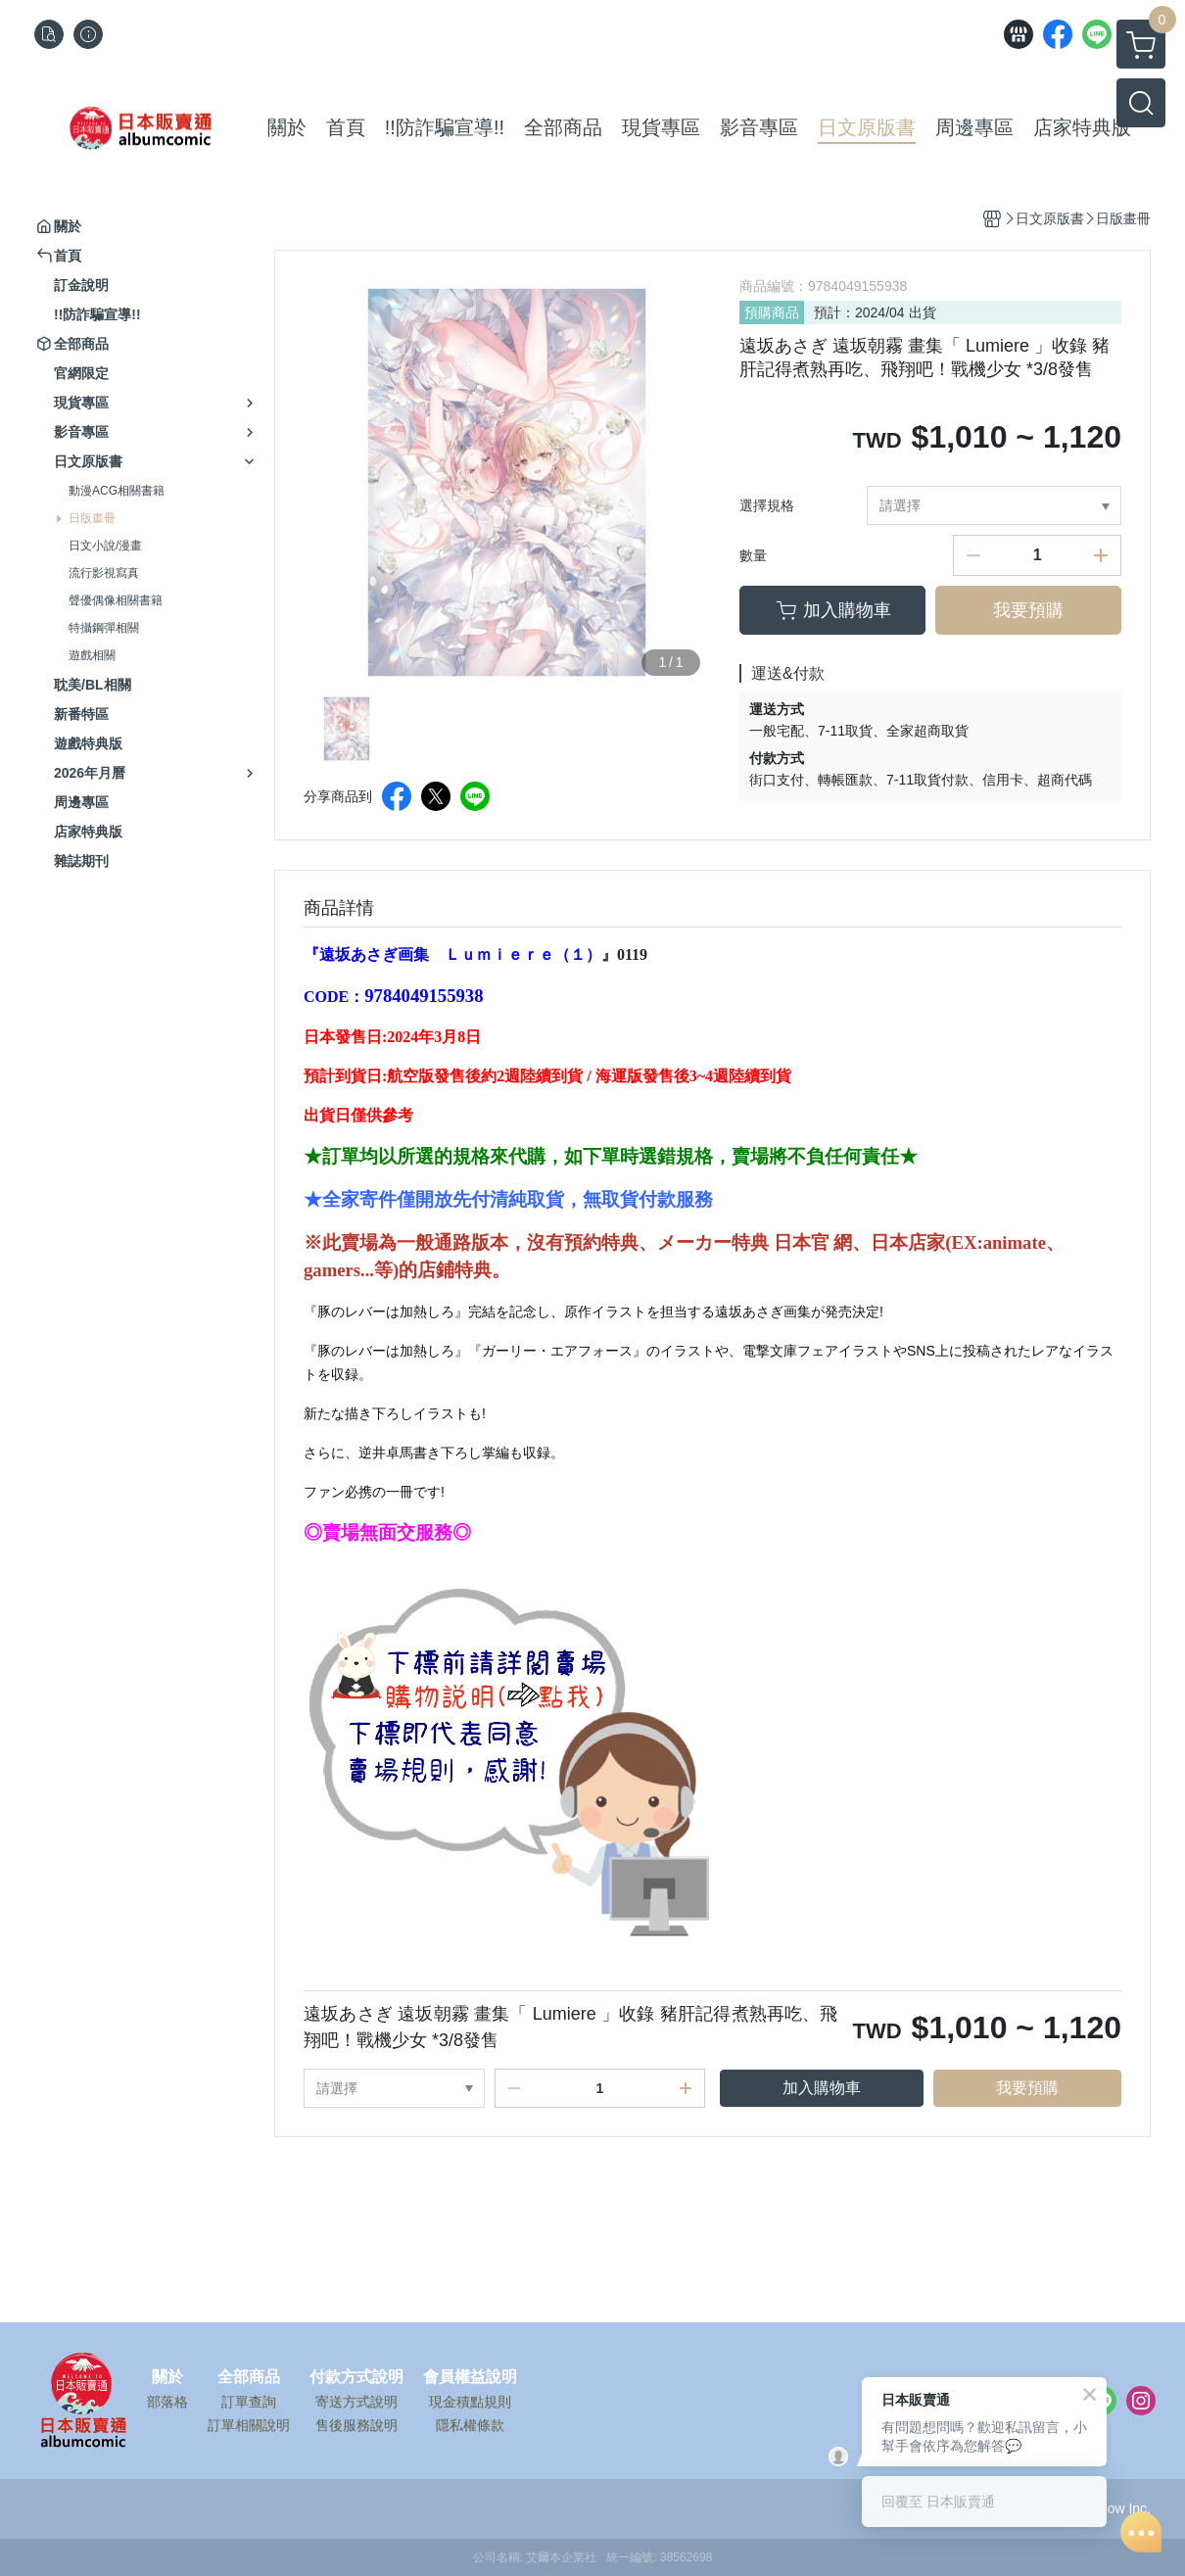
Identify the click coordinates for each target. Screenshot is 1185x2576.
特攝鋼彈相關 (104, 628)
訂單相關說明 (249, 2425)
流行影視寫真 (104, 573)
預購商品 (771, 312)
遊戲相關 (92, 655)
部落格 (167, 2402)
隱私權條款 (470, 2425)
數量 (753, 555)
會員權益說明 (470, 2377)
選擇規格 (766, 505)
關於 (167, 2377)
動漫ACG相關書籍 (117, 491)
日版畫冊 (92, 518)
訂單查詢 (248, 2402)
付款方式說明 (356, 2377)
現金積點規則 (470, 2402)
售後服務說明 (356, 2425)
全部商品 (248, 2377)
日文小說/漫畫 (105, 545)
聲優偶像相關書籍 (116, 600)
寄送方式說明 (356, 2402)
